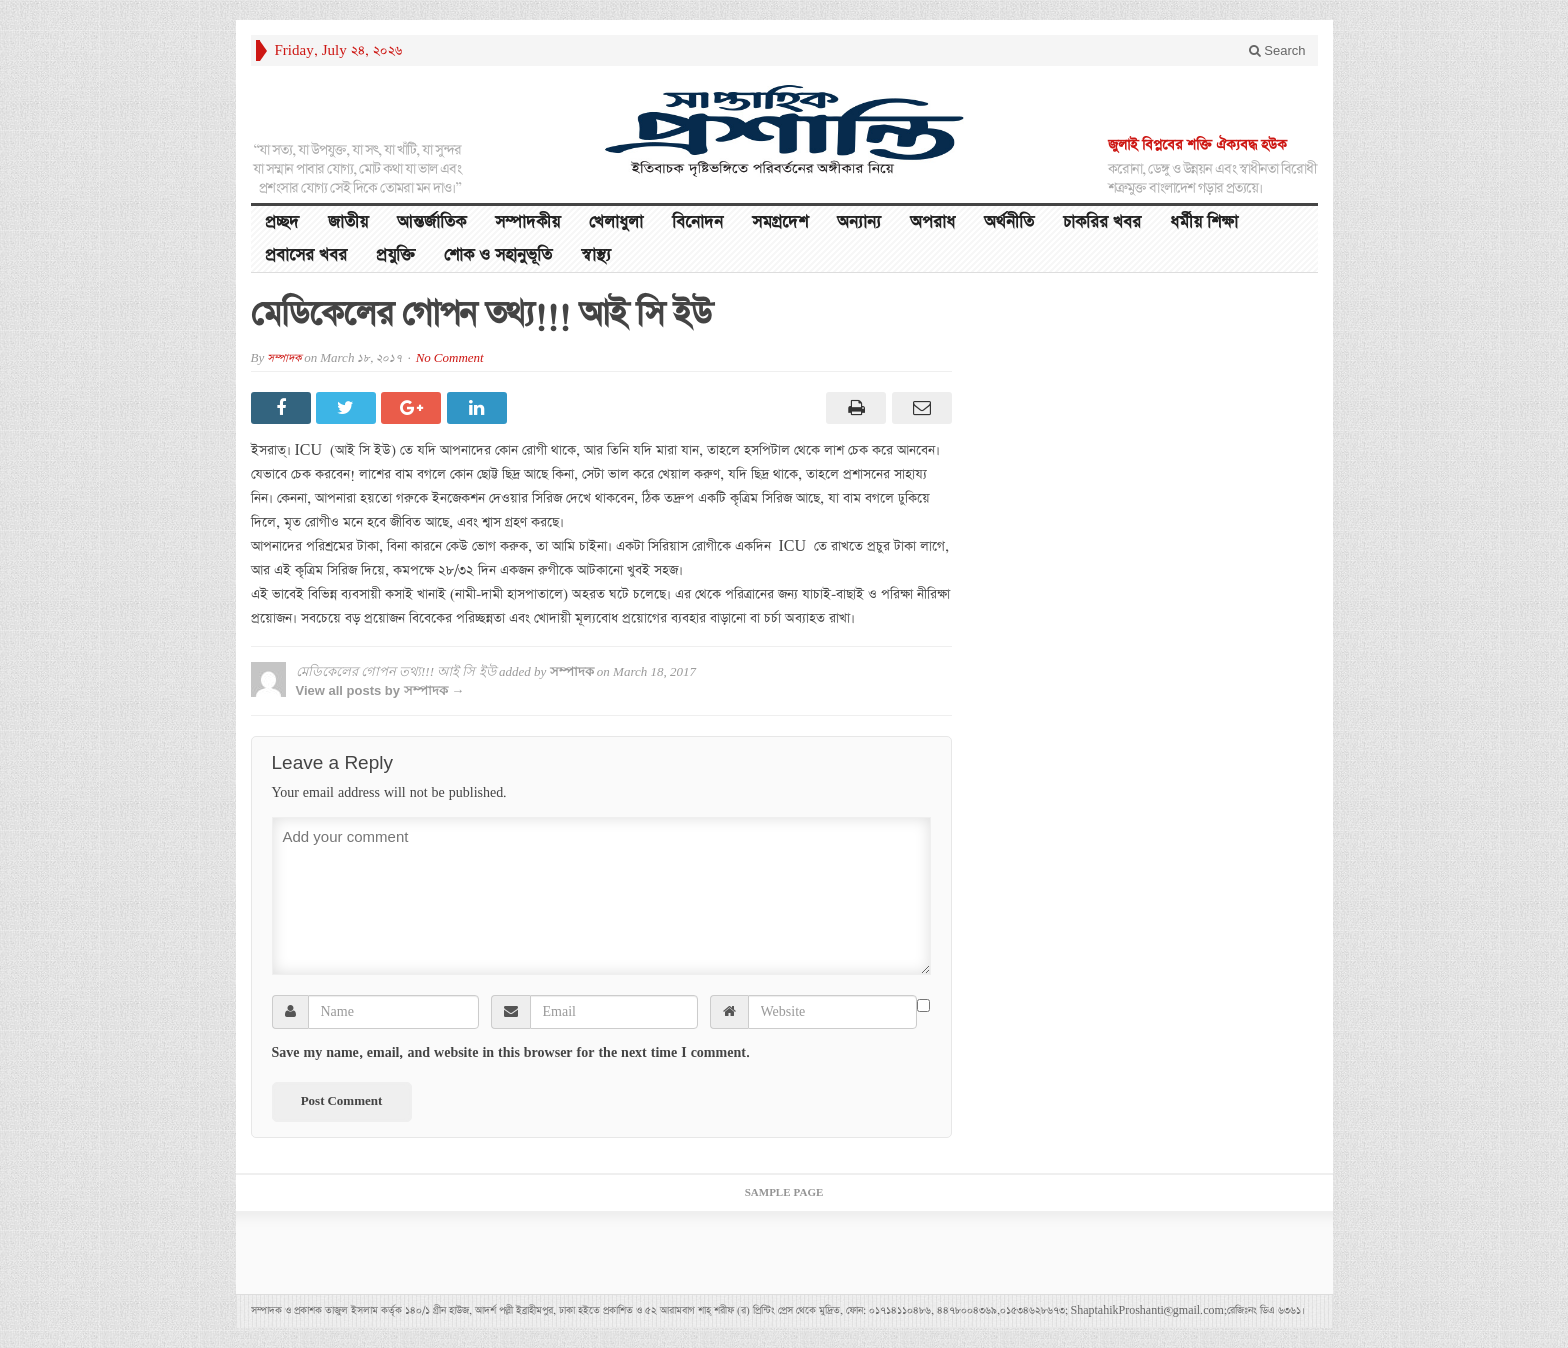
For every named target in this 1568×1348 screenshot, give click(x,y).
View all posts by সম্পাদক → (380, 690)
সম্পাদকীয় (527, 222)
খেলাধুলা (616, 222)
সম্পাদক (284, 358)
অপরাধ (932, 222)
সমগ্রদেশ (780, 222)
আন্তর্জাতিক (431, 222)
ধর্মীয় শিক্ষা (1204, 222)
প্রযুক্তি (395, 255)
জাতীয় (348, 222)
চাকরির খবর (1102, 222)
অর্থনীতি (1009, 222)
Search (1277, 50)
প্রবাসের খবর (306, 255)
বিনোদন (697, 222)
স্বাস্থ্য (596, 255)
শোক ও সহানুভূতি (498, 255)
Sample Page (784, 1193)
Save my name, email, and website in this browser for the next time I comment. (511, 1053)
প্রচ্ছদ (282, 222)
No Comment (450, 358)
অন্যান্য (859, 222)
